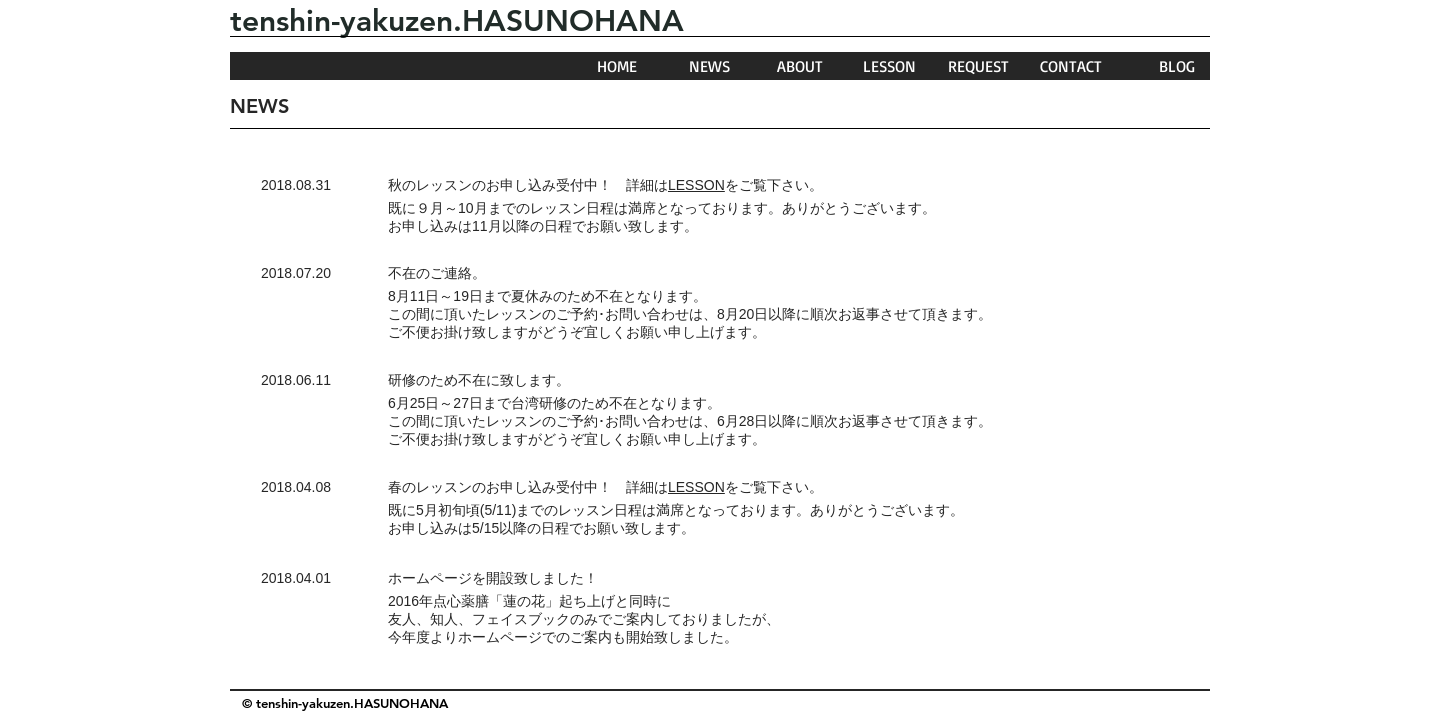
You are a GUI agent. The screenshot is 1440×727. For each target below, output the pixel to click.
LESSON (696, 185)
